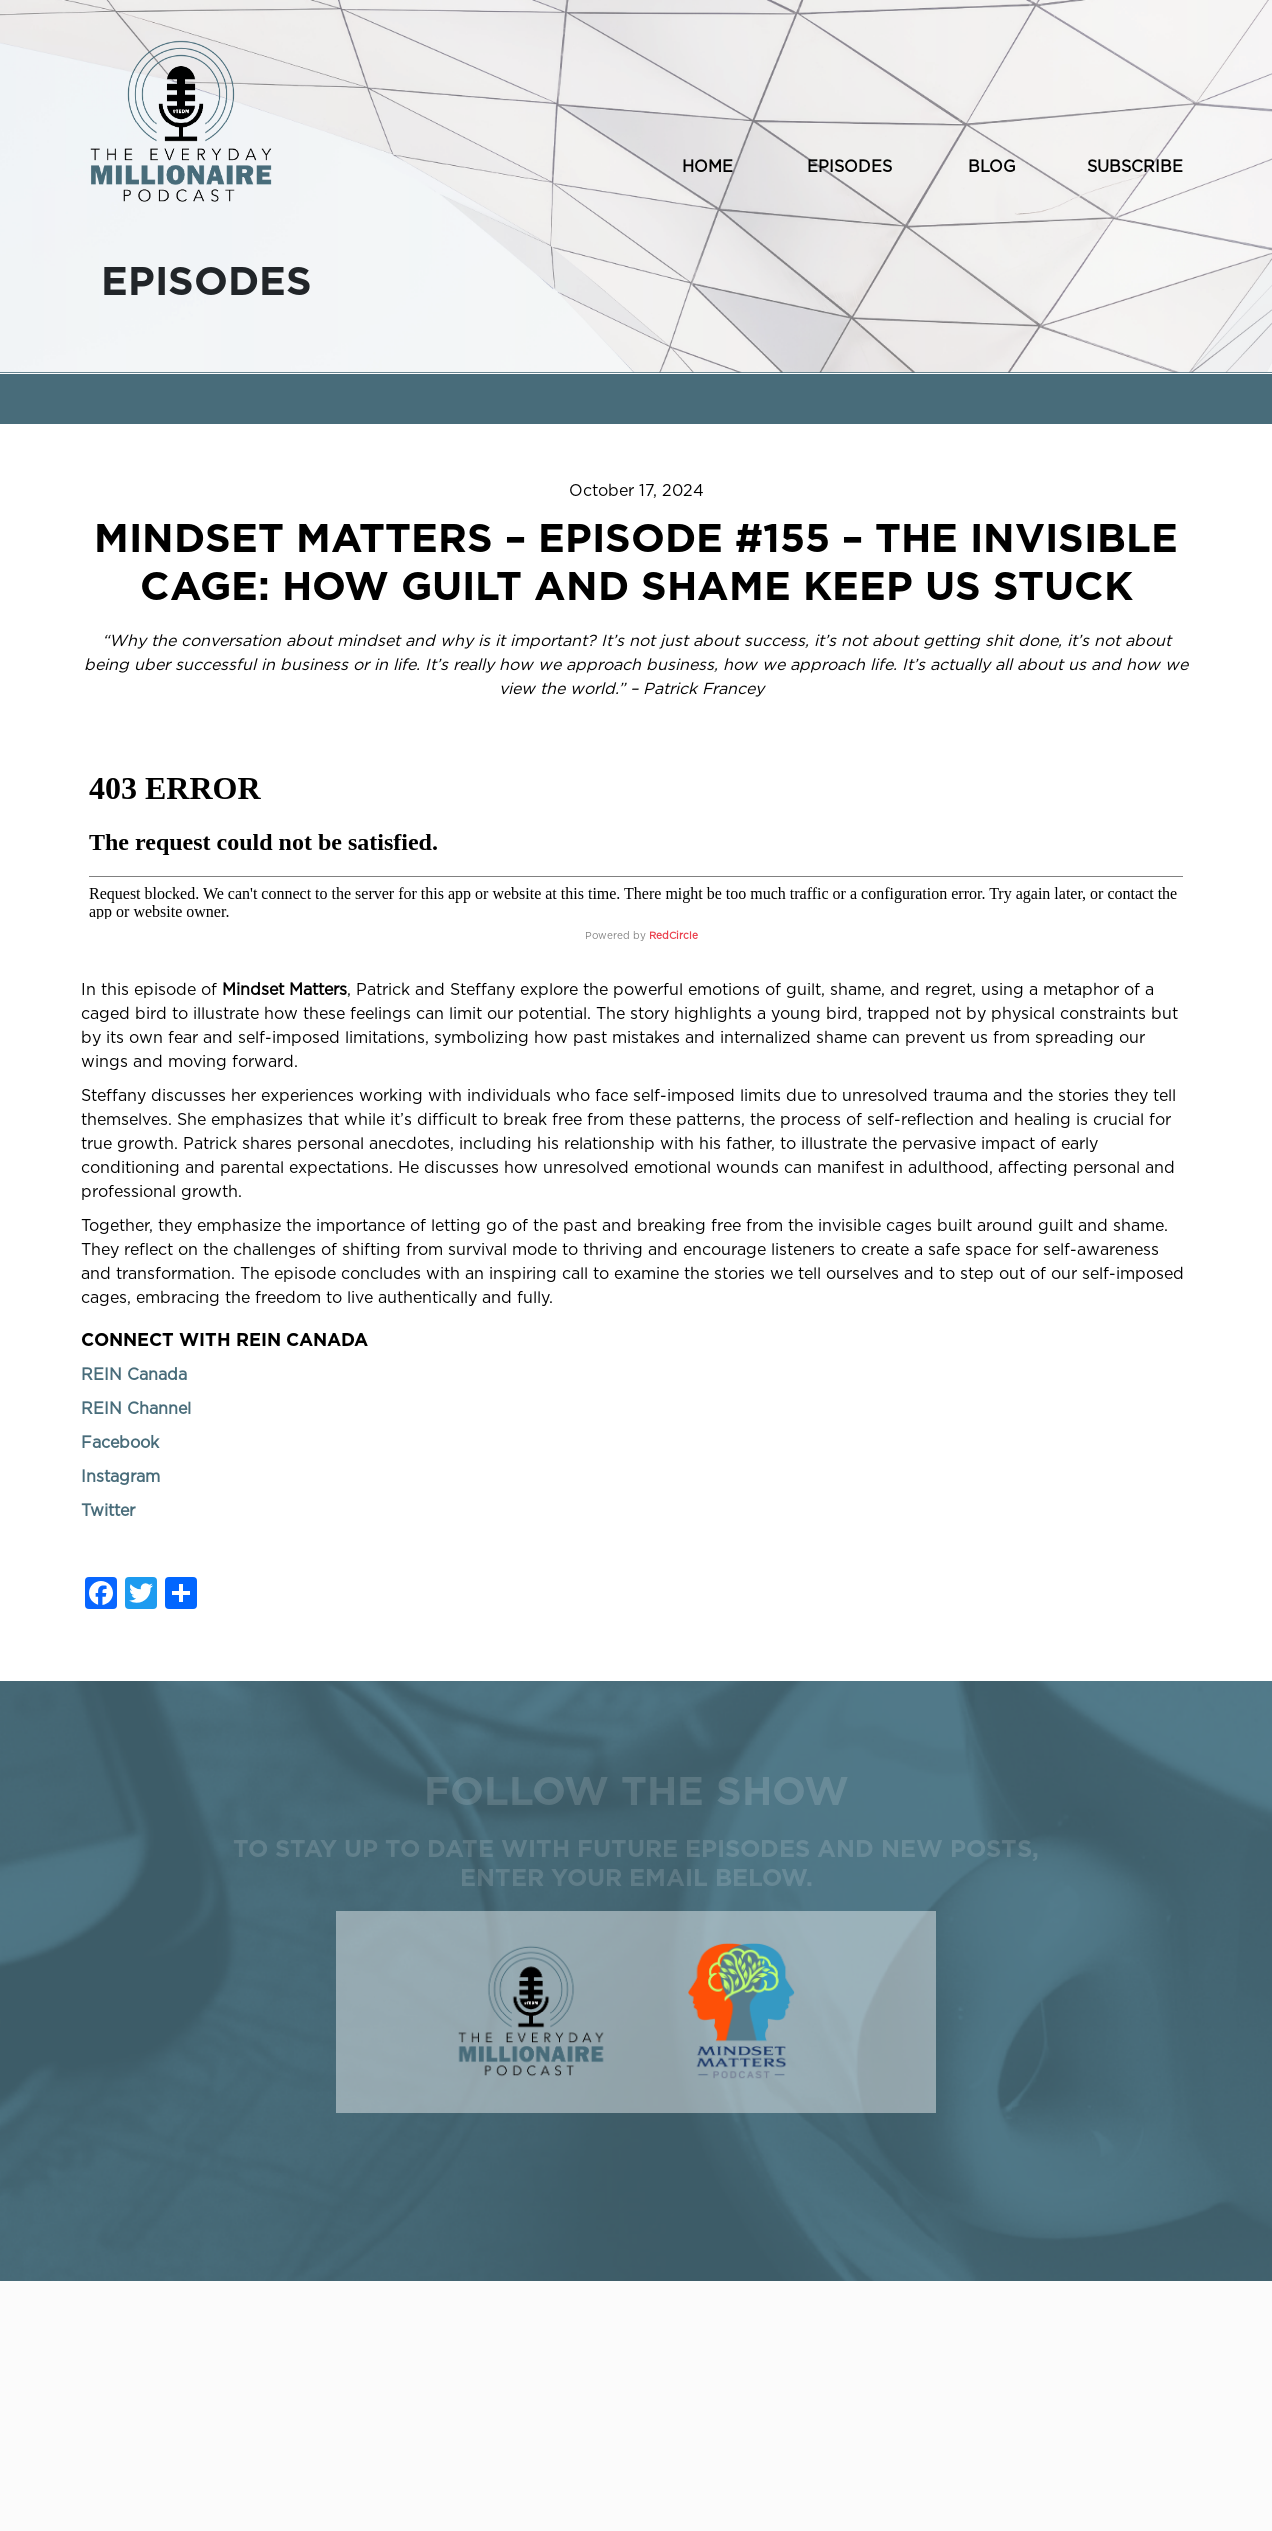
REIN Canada (134, 1375)
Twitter (108, 1511)
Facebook (120, 1443)
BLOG (992, 167)
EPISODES (849, 167)
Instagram (120, 1477)
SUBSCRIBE (1135, 167)
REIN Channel (136, 1409)
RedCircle (673, 936)
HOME (707, 167)
